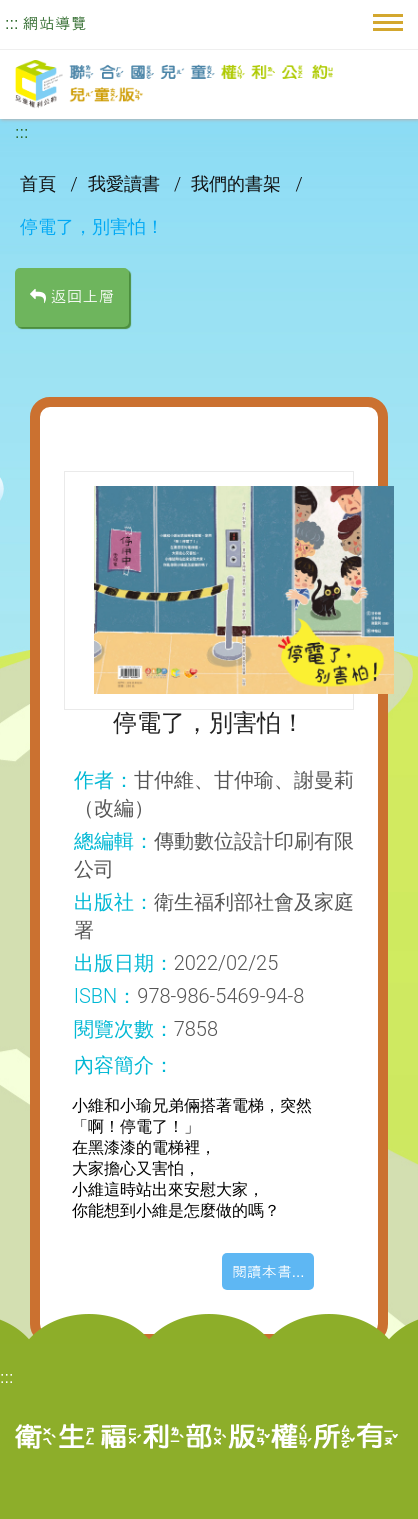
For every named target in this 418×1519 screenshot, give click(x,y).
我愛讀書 (126, 183)
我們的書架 (238, 183)
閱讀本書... (268, 1271)
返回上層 (72, 296)
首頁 (40, 183)
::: (11, 23)
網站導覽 (55, 23)
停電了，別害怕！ (92, 226)
